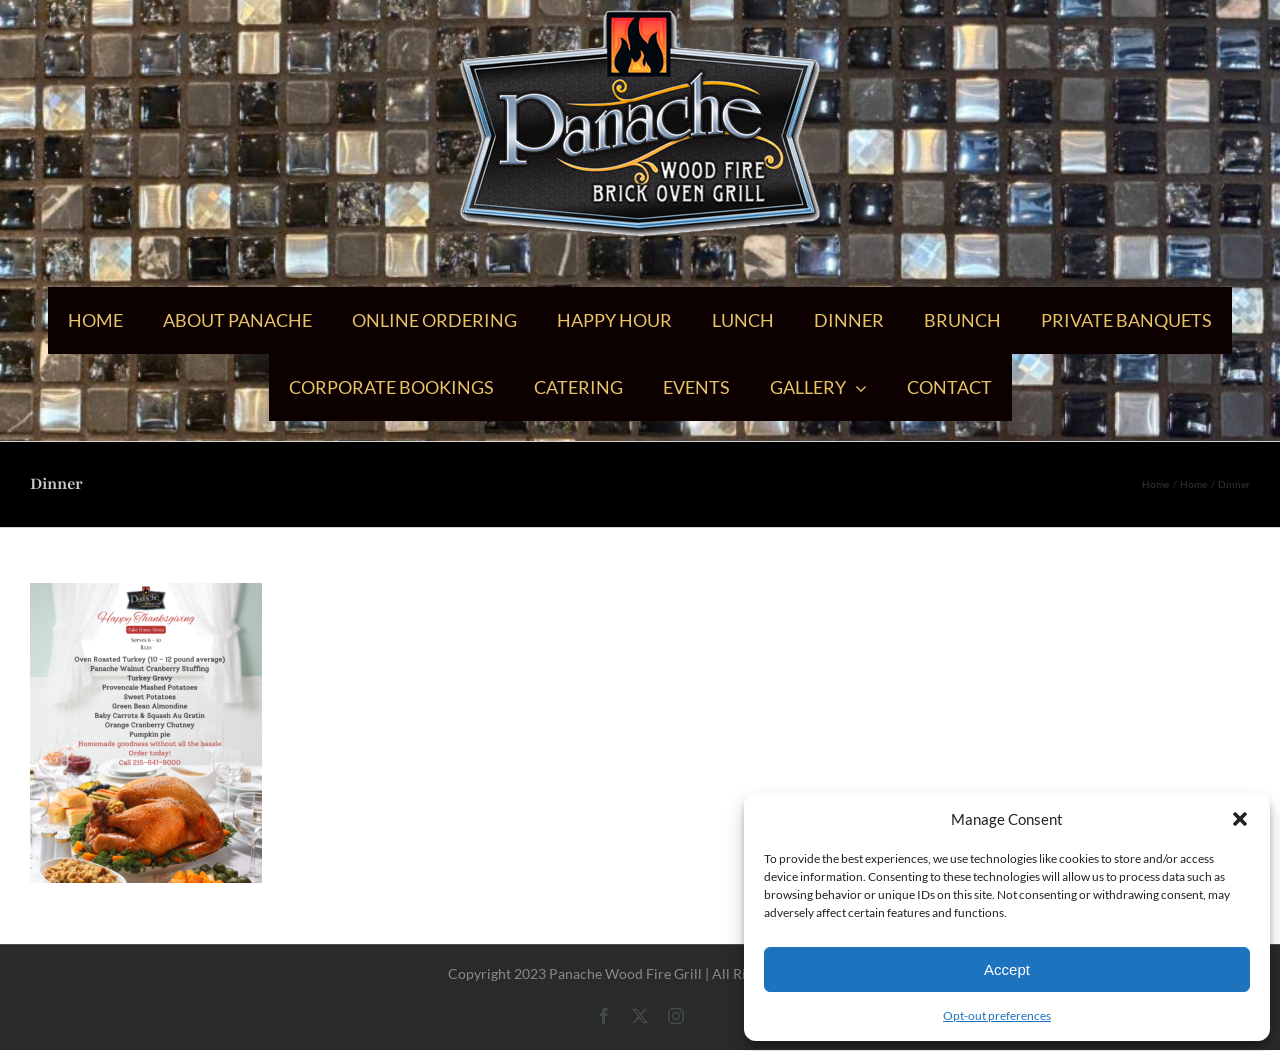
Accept (1007, 969)
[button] (1240, 819)
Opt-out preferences (997, 1015)
